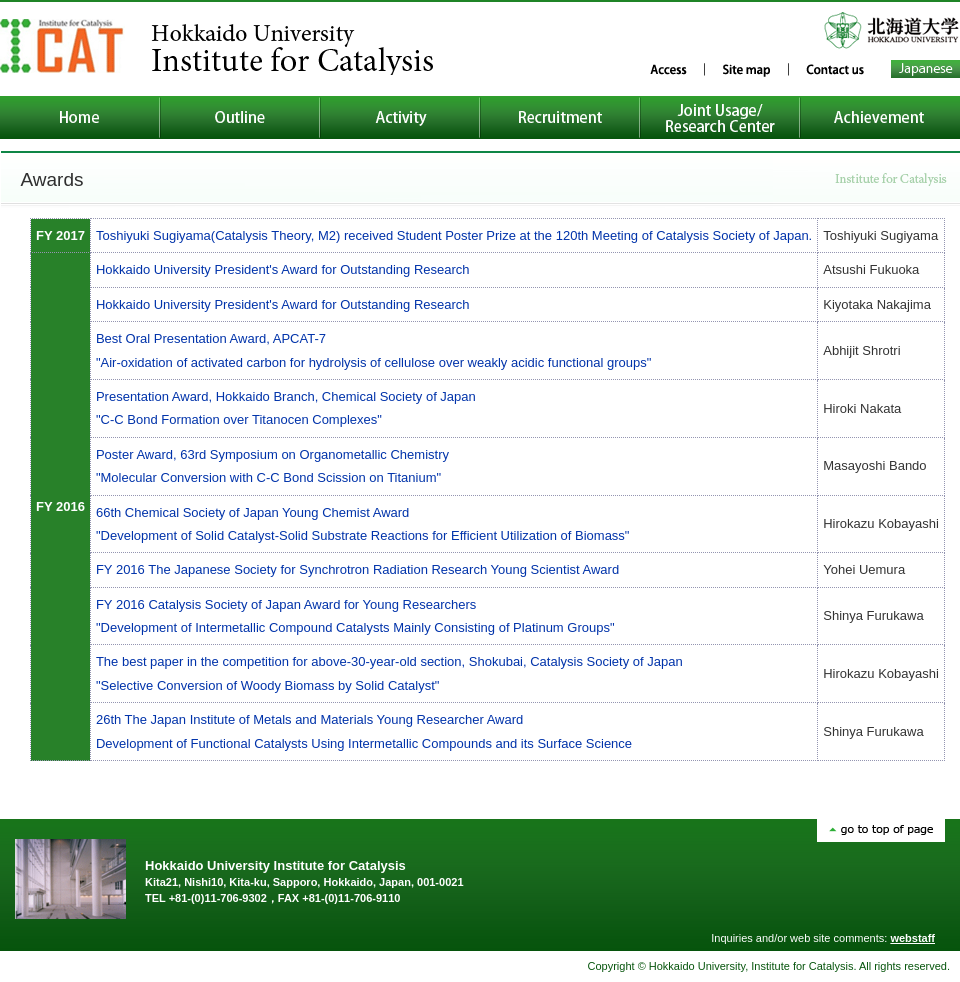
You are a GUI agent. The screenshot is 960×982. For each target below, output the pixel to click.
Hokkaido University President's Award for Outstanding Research (283, 269)
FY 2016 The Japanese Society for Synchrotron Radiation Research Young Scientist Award (357, 569)
